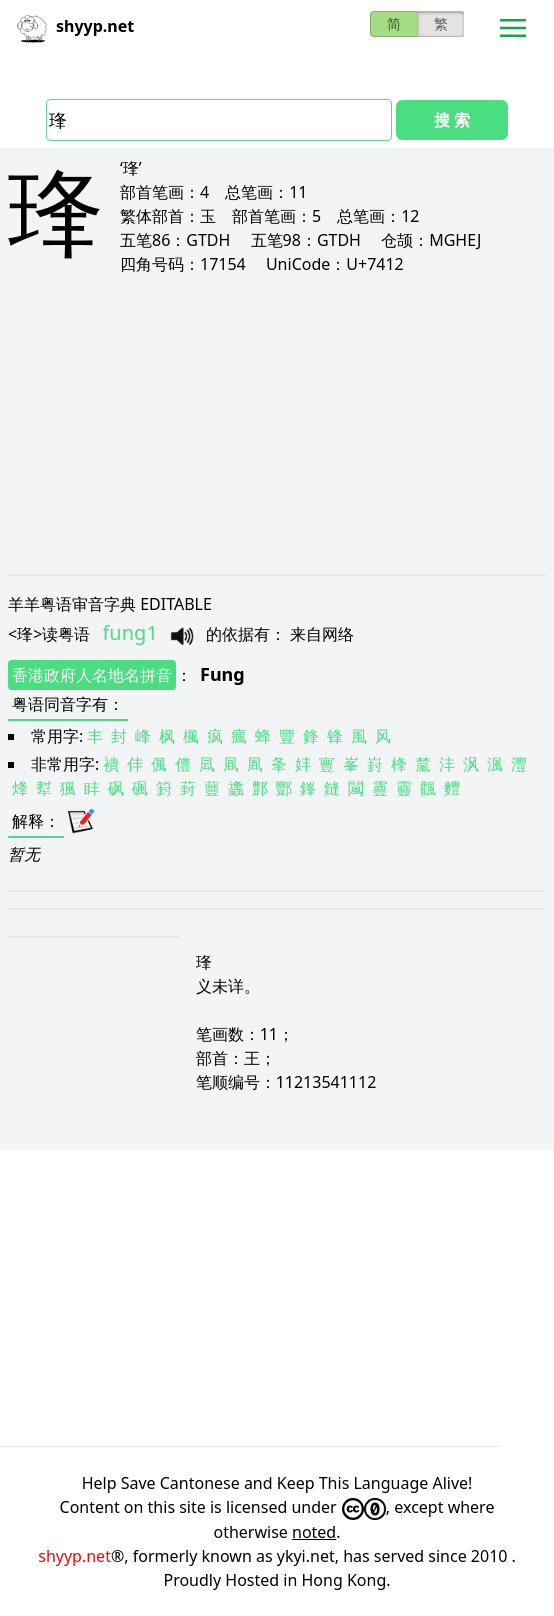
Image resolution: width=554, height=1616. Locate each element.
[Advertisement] (277, 424)
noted (314, 1532)
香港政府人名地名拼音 (92, 675)
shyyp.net (74, 1556)
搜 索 (452, 120)
